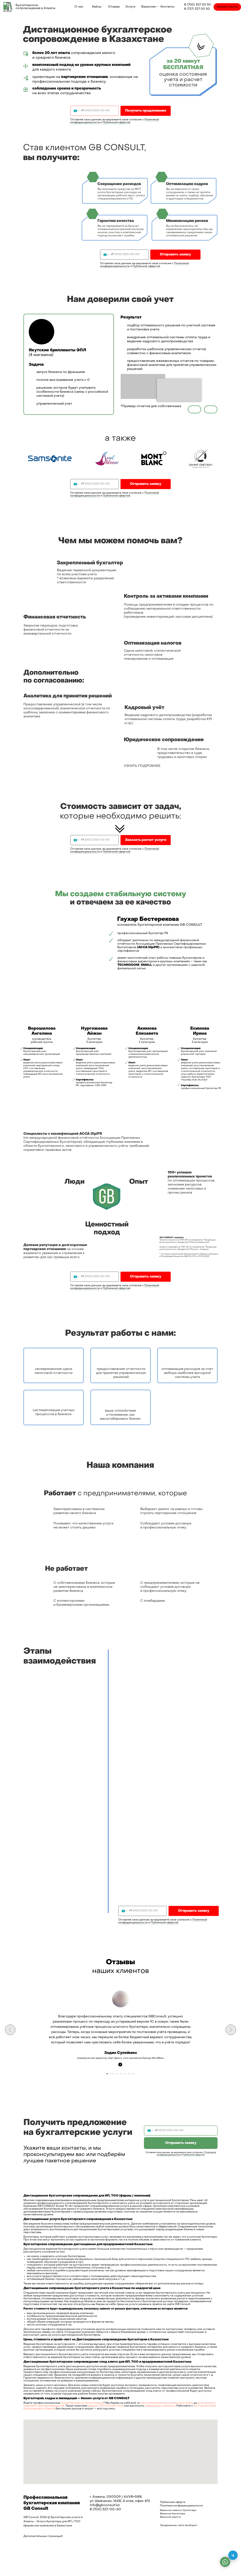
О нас (78, 6)
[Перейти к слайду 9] (128, 2112)
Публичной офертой (116, 122)
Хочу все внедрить (187, 1447)
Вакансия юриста (170, 2556)
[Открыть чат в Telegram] (233, 2555)
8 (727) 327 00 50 (197, 9)
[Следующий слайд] (231, 2068)
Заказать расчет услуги (145, 840)
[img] (181, 7)
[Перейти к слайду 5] (117, 2112)
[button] (227, 7)
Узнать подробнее (142, 766)
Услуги (130, 6)
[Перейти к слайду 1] (107, 2112)
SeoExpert (191, 2564)
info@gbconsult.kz (105, 2544)
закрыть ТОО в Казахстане (106, 2444)
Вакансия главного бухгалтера (178, 2549)
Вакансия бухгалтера (172, 2553)
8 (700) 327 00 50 (197, 4)
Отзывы (114, 6)
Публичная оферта (172, 2541)
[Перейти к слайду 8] (125, 2112)
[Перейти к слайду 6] (120, 2112)
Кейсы (96, 6)
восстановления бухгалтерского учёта (167, 2442)
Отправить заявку (175, 254)
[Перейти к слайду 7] (123, 2112)
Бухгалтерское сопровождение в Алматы (35, 7)
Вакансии (148, 6)
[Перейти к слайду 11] (133, 2112)
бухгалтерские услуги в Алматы (82, 2442)
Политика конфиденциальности (181, 2544)
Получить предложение (145, 110)
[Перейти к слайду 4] (115, 2112)
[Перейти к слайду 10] (131, 2112)
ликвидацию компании (160, 2444)
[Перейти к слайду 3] (112, 2112)
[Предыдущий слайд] (10, 2068)
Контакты (167, 6)
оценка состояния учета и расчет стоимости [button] (183, 80)
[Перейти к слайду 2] (109, 2112)
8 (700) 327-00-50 (105, 2548)
